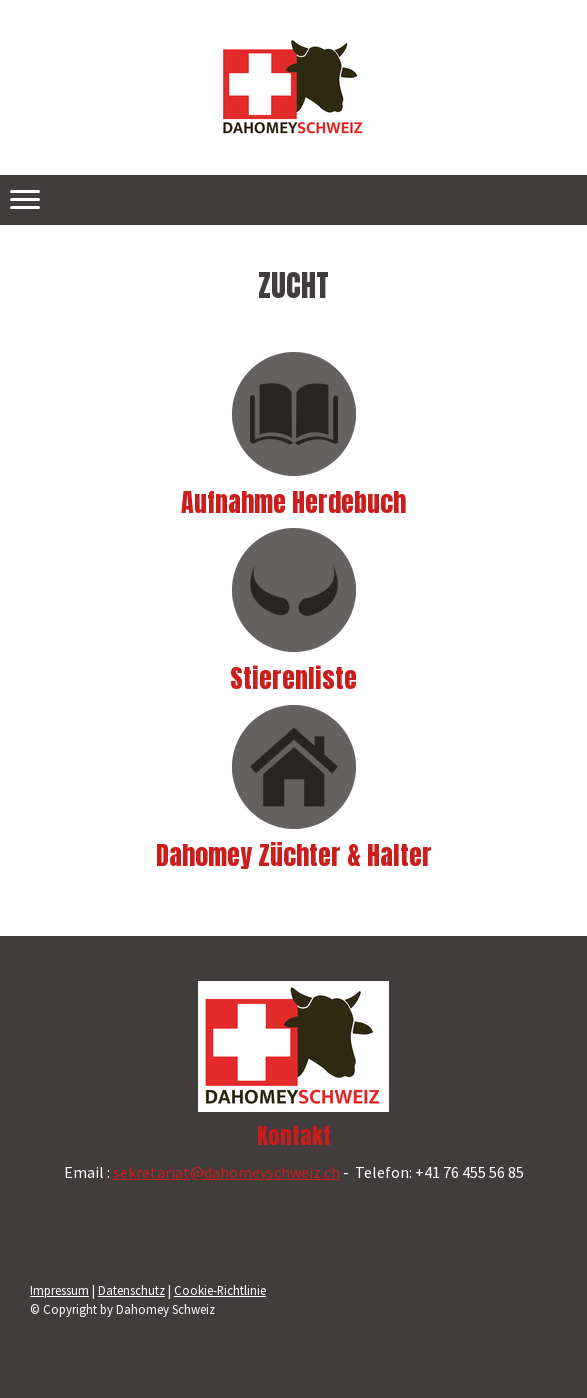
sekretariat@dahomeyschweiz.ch (226, 1172)
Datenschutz (131, 1290)
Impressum (59, 1290)
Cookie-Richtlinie (220, 1290)
